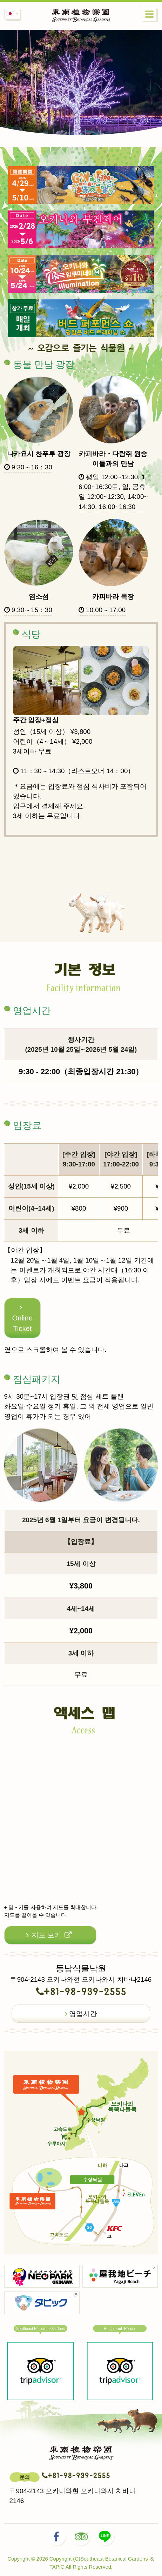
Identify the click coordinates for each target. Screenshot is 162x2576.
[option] (81, 108)
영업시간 (81, 2014)
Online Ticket (22, 1318)
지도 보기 (49, 1935)
